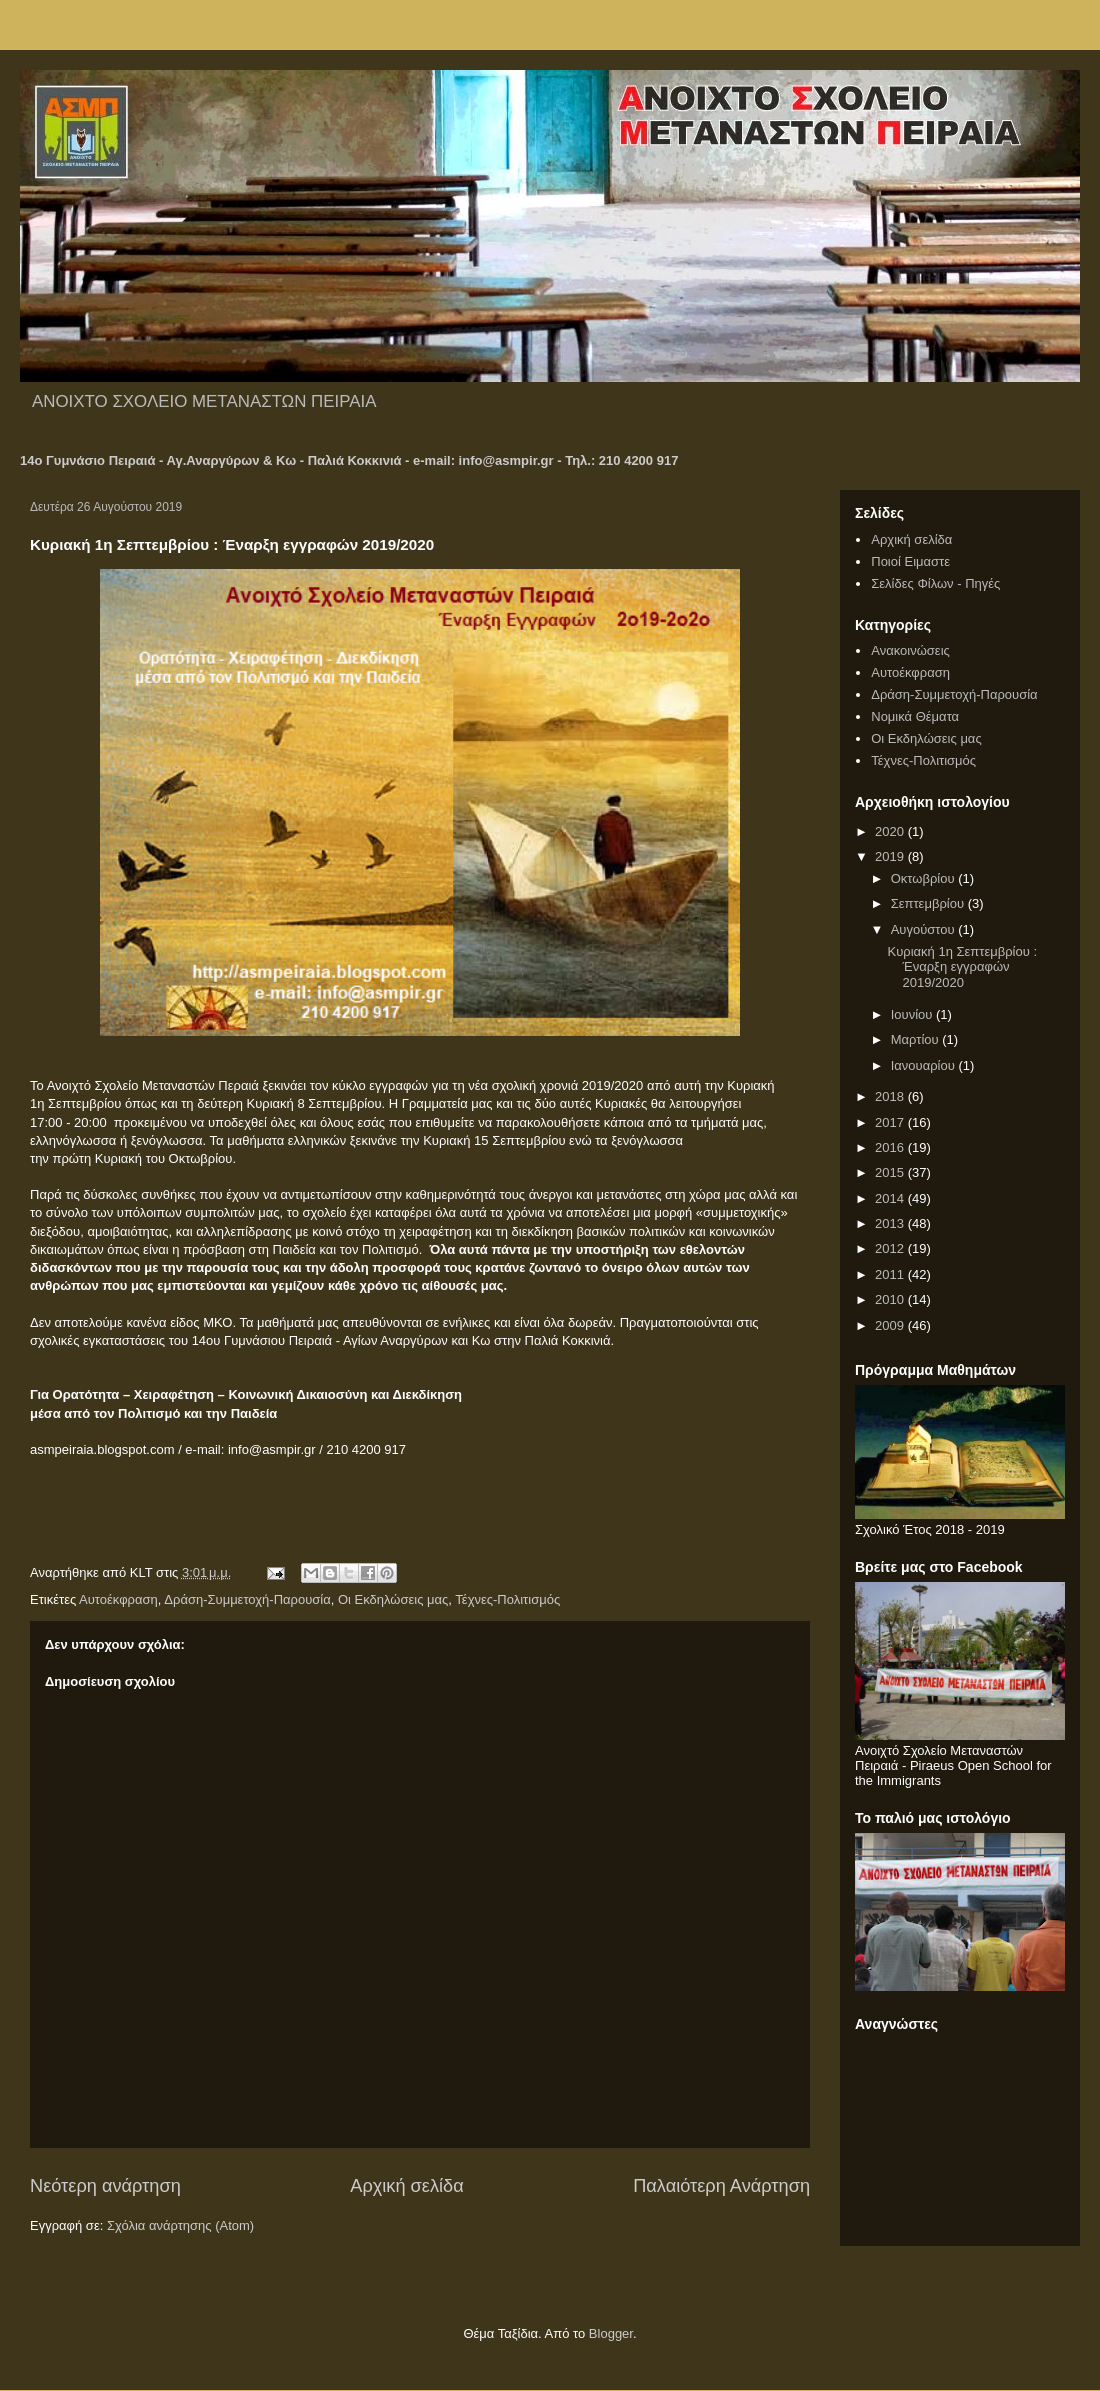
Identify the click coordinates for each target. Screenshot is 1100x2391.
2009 (891, 1325)
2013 (891, 1223)
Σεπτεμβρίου (929, 903)
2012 (891, 1248)
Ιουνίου (913, 1014)
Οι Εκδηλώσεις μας (393, 1599)
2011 (891, 1274)
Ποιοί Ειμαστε (910, 561)
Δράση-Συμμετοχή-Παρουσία (247, 1599)
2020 (891, 831)
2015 (891, 1172)
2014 (891, 1198)
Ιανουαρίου (925, 1065)
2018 (891, 1096)
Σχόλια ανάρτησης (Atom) (180, 2225)
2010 (891, 1299)
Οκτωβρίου (924, 878)
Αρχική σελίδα (406, 2186)
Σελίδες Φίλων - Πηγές (935, 583)
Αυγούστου (925, 929)
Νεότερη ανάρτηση (105, 2186)
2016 (891, 1147)
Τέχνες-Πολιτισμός (507, 1599)
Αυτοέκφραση (118, 1599)
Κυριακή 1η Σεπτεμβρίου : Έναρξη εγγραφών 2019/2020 (962, 967)
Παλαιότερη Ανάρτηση (721, 2186)
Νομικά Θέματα (915, 716)
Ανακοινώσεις (910, 650)
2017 (891, 1122)
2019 (891, 856)
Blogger (611, 2333)
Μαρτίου (917, 1039)
